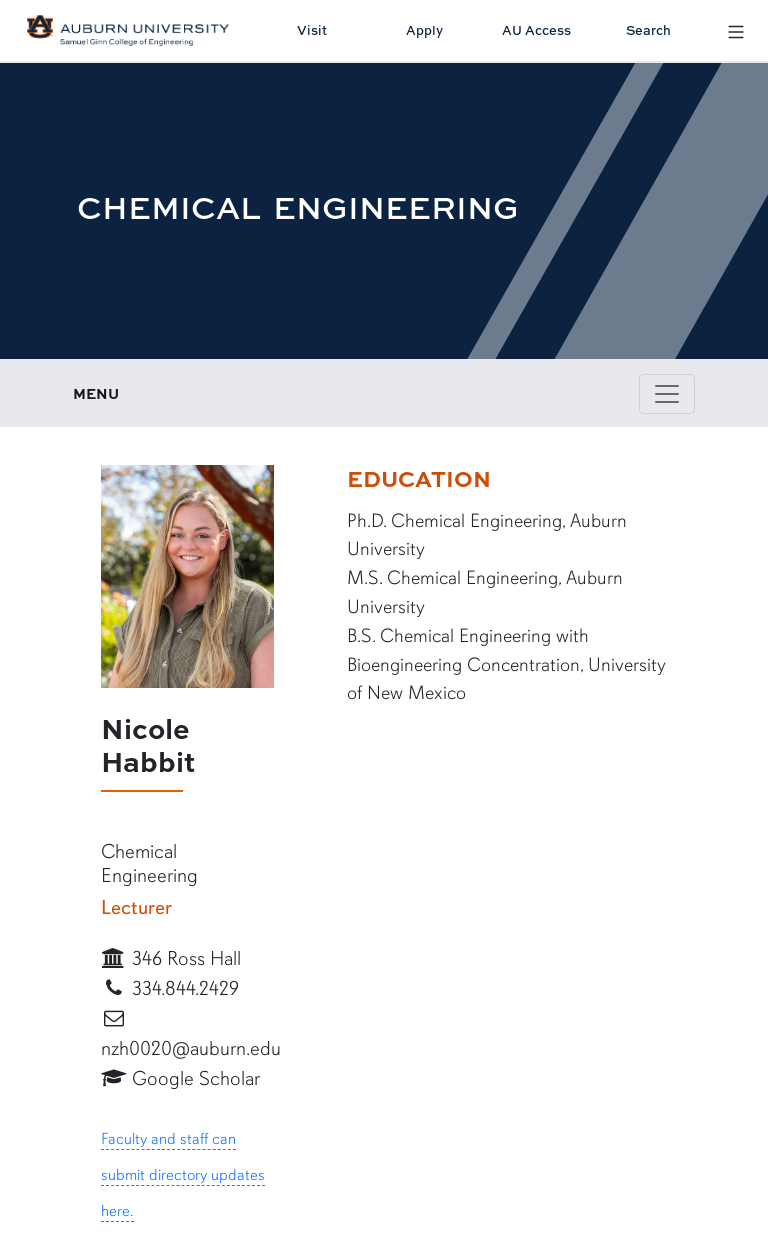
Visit (312, 30)
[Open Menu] (736, 30)
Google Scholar (180, 1078)
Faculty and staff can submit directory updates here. (183, 1175)
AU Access (536, 30)
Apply (424, 30)
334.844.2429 (170, 988)
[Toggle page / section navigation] (667, 394)
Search (648, 30)
